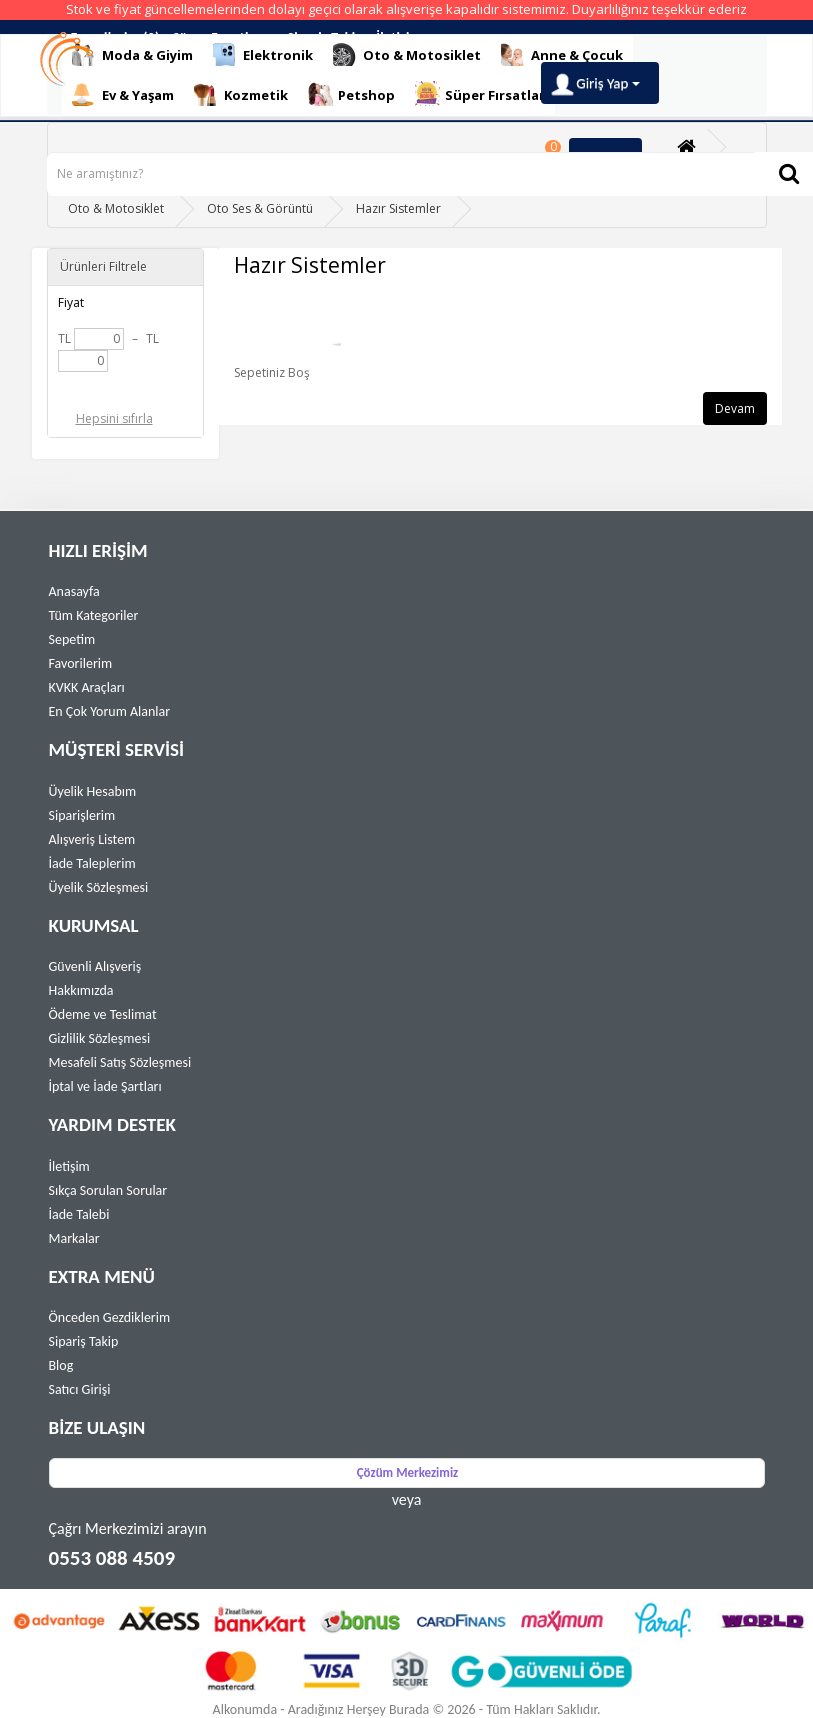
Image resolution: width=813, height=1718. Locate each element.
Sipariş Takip (84, 1341)
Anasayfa (74, 591)
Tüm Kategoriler (94, 615)
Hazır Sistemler (398, 208)
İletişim (69, 1166)
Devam (735, 408)
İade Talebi (79, 1214)
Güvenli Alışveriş (95, 966)
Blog (61, 1365)
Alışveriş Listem (92, 839)
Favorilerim (81, 663)
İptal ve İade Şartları (105, 1086)
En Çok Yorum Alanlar (110, 711)
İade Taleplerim (92, 863)
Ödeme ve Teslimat (103, 1014)
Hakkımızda (81, 990)
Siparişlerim (82, 815)
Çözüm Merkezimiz (408, 1472)
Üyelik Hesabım (93, 791)
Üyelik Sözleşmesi (99, 887)
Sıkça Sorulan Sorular (108, 1190)
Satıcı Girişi (80, 1389)
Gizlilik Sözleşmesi (100, 1038)
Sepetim (72, 639)
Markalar (74, 1238)
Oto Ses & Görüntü (260, 208)
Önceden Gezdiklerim (110, 1317)
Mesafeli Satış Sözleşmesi (120, 1062)
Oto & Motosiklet (116, 208)
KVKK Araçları (87, 687)
